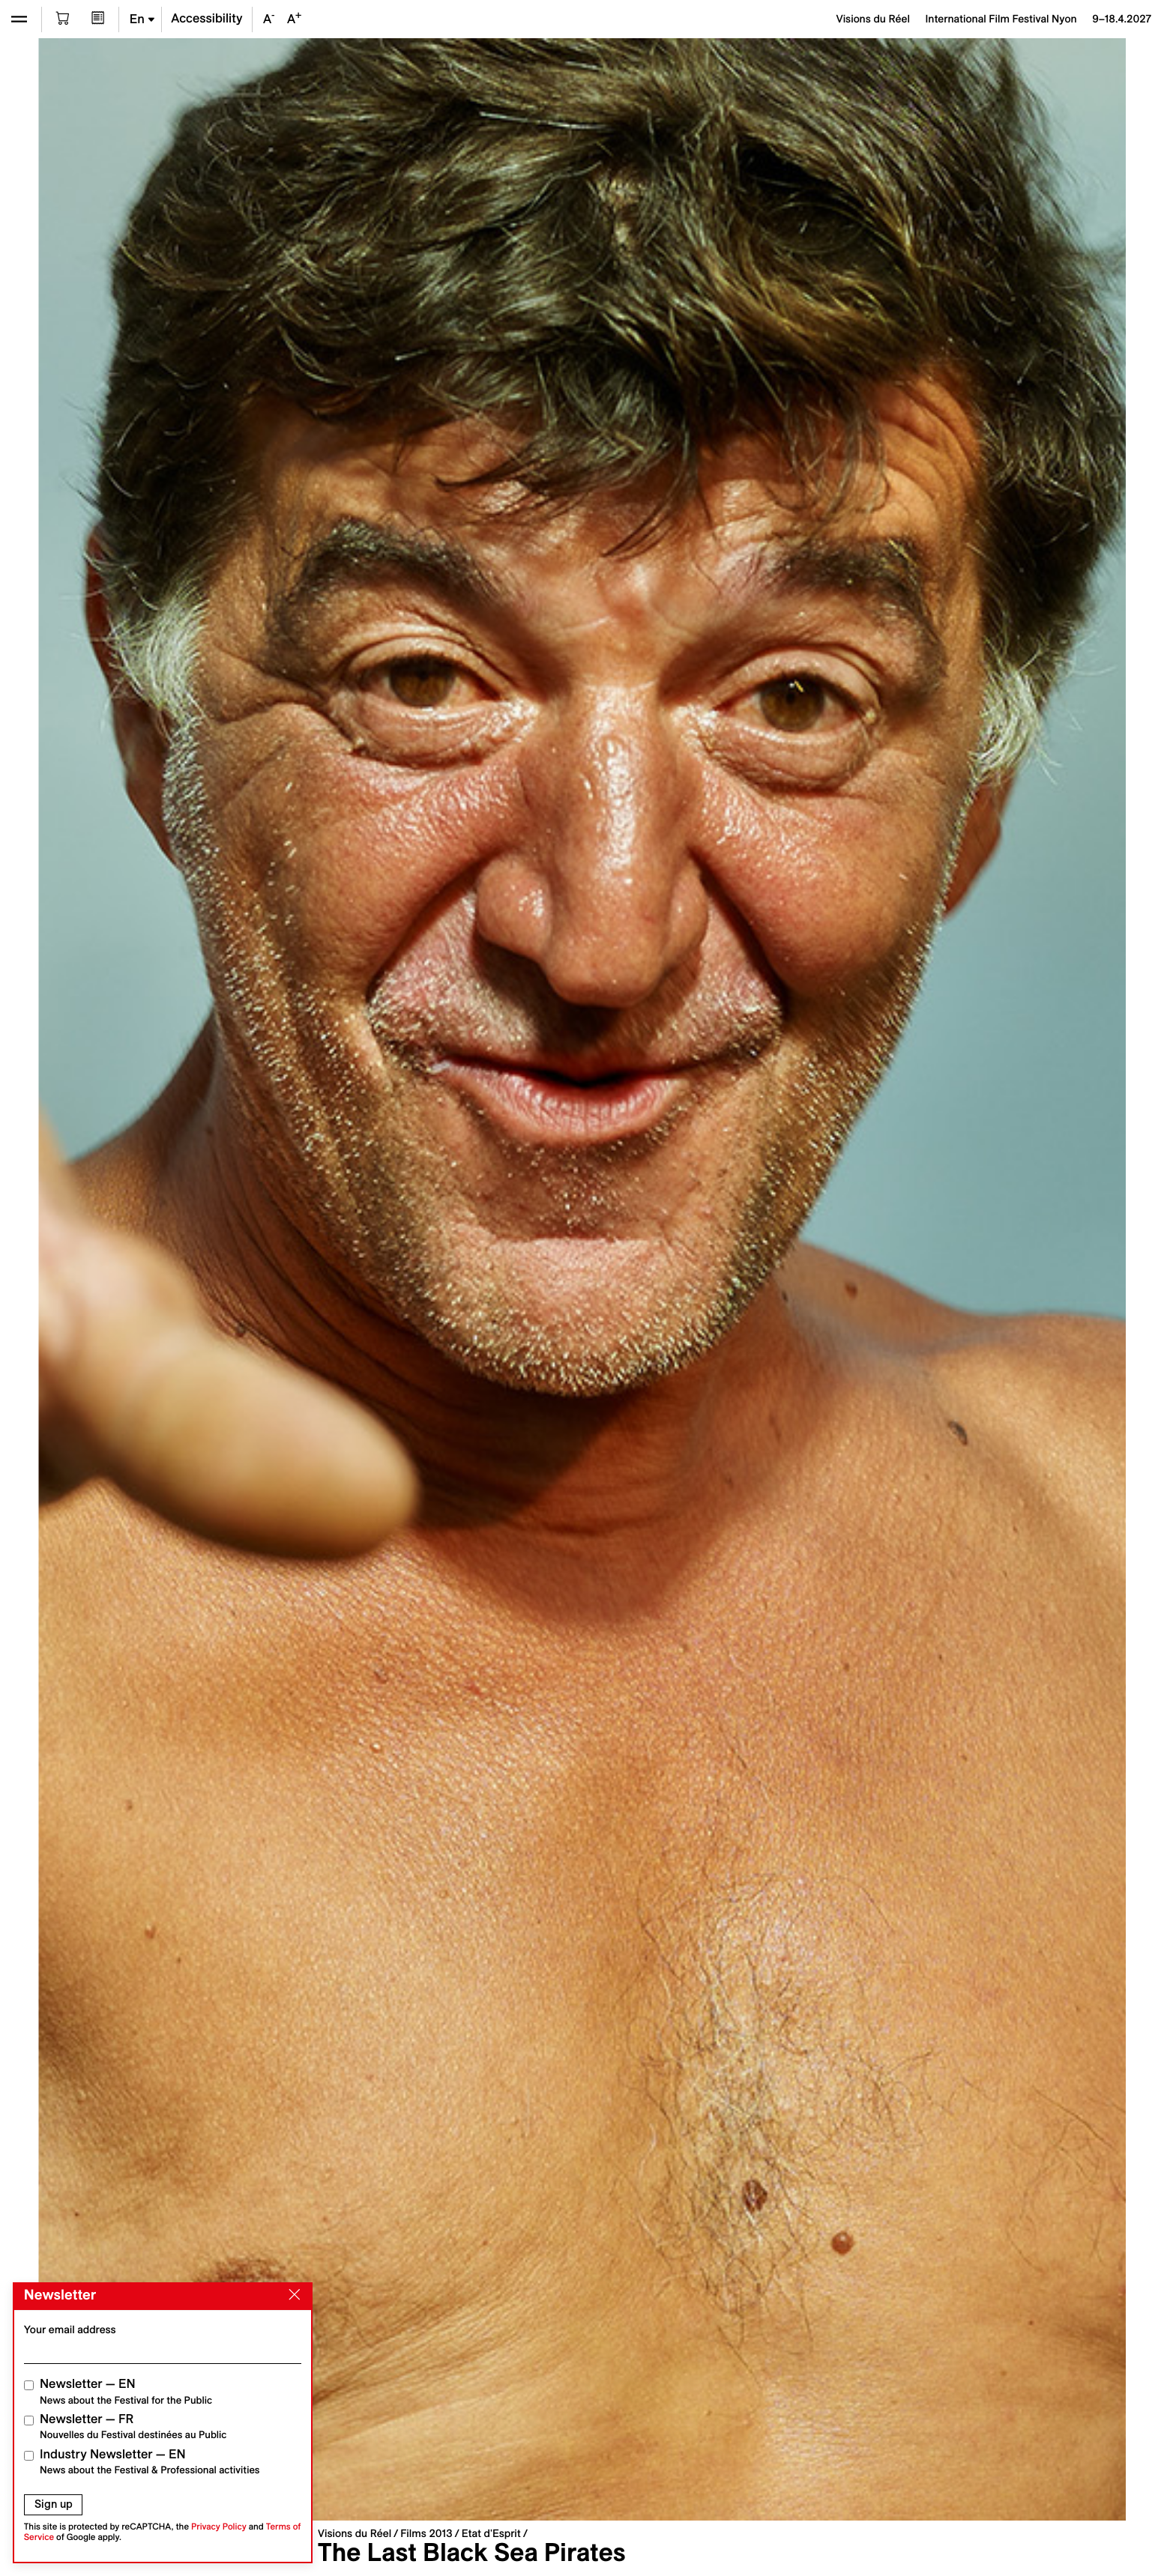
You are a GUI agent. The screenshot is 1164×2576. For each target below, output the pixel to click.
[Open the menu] (19, 19)
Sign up (53, 2504)
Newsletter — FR (133, 2426)
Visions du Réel (354, 2533)
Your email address (70, 2329)
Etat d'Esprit (491, 2533)
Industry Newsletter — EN (150, 2462)
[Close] (291, 2295)
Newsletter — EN (126, 2391)
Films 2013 (426, 2533)
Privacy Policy (219, 2527)
